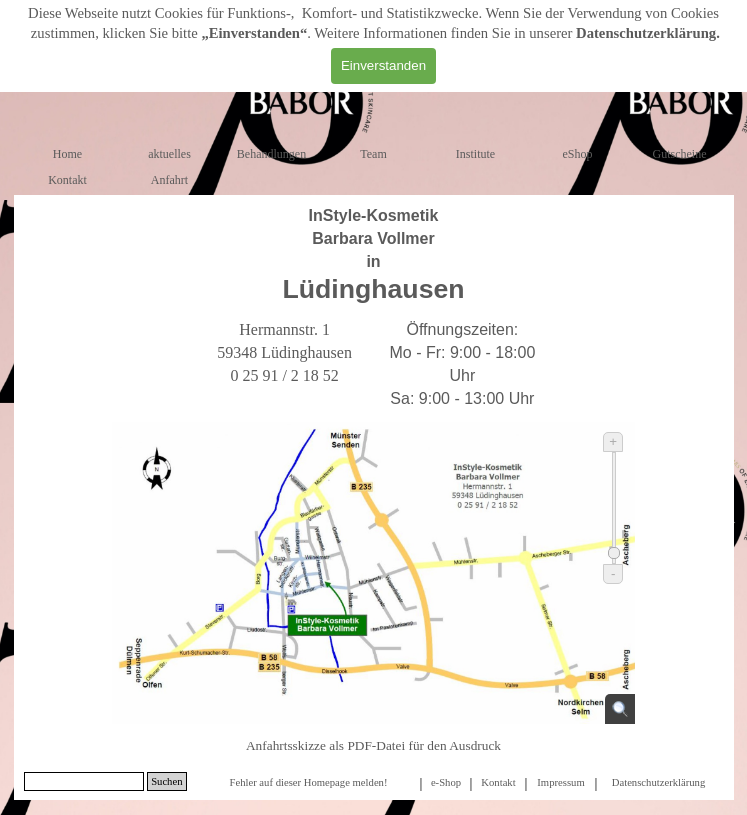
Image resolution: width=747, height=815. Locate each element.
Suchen (166, 781)
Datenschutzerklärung (646, 33)
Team (373, 154)
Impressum (560, 782)
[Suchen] (84, 781)
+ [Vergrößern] (613, 441)
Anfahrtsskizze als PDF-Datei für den (373, 745)
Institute (475, 154)
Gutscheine (680, 154)
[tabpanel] (374, 255)
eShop (578, 154)
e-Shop (446, 782)
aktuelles (169, 154)
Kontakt (67, 180)
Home (67, 154)
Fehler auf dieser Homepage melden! (308, 782)
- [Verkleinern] (613, 573)
